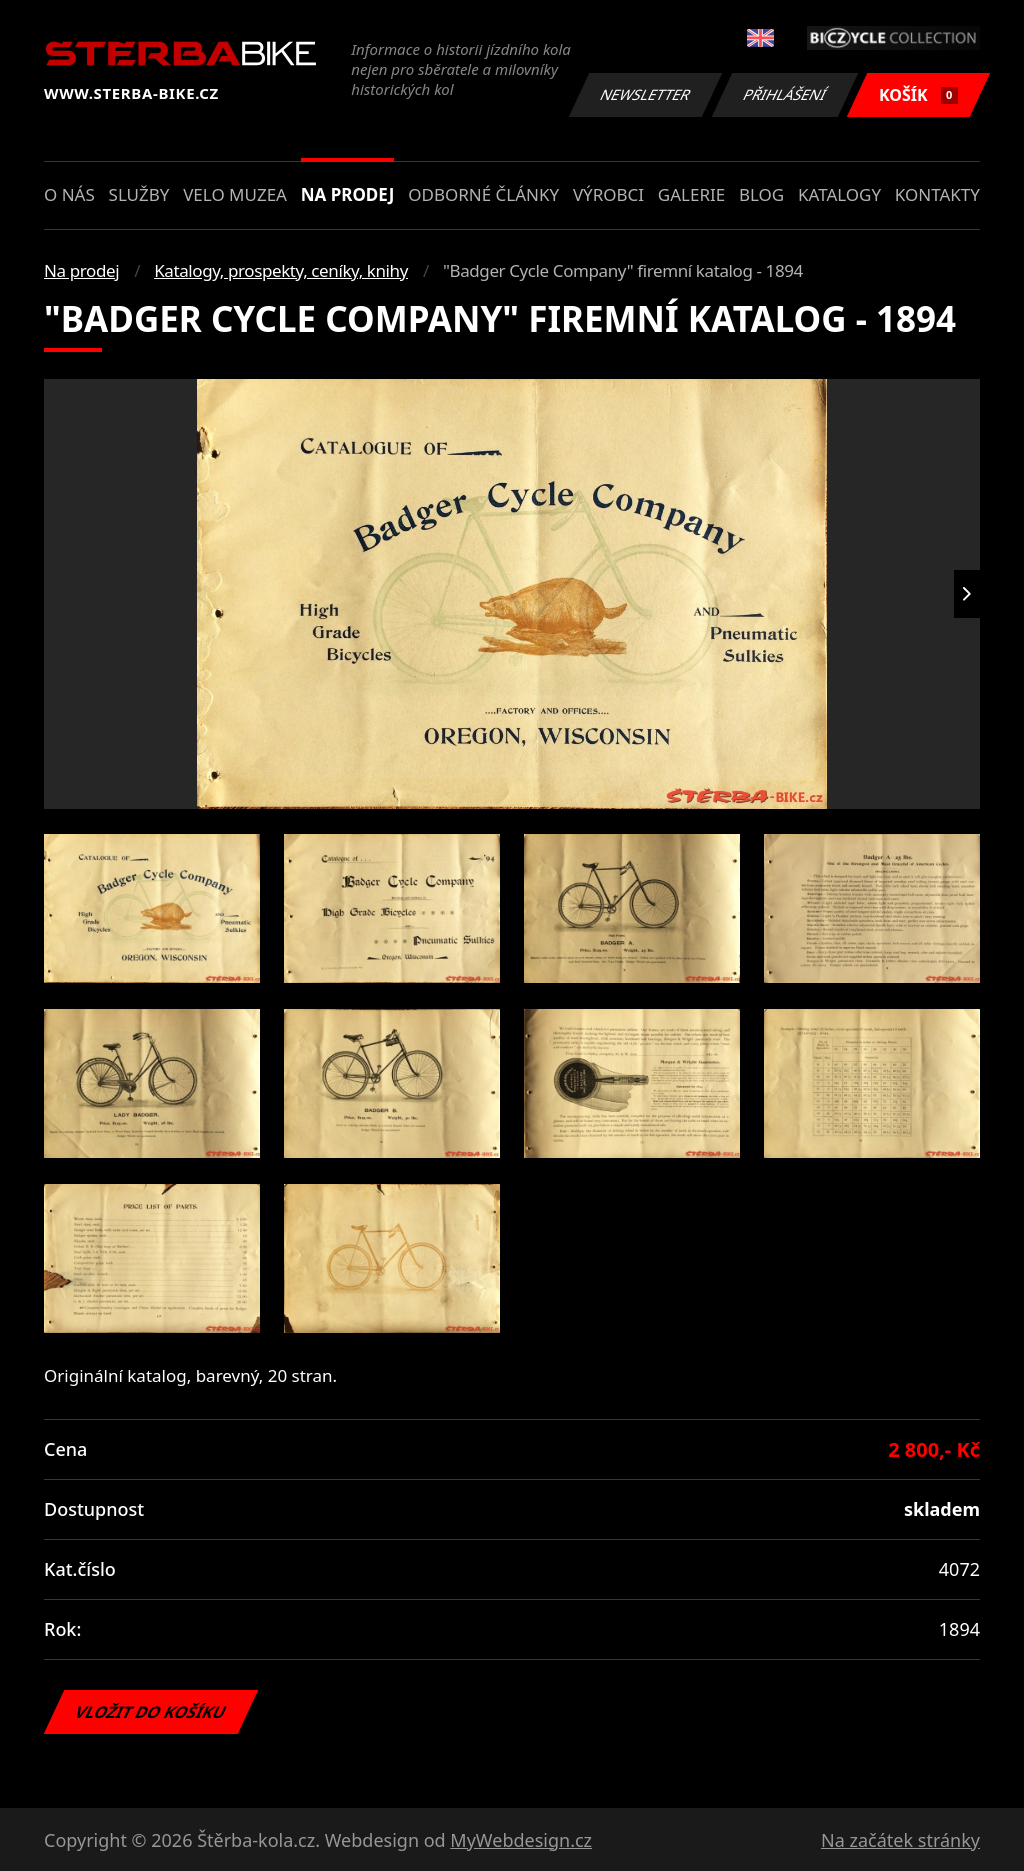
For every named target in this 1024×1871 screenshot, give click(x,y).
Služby (139, 194)
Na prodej (348, 194)
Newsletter (645, 94)
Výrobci (608, 194)
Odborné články (483, 194)
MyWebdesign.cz (521, 1840)
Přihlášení (784, 94)
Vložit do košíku (151, 1712)
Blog (761, 194)
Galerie (691, 194)
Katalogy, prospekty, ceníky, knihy (281, 270)
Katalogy (839, 194)
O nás (69, 194)
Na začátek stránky (900, 1840)
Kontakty (937, 194)
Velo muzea (235, 194)
